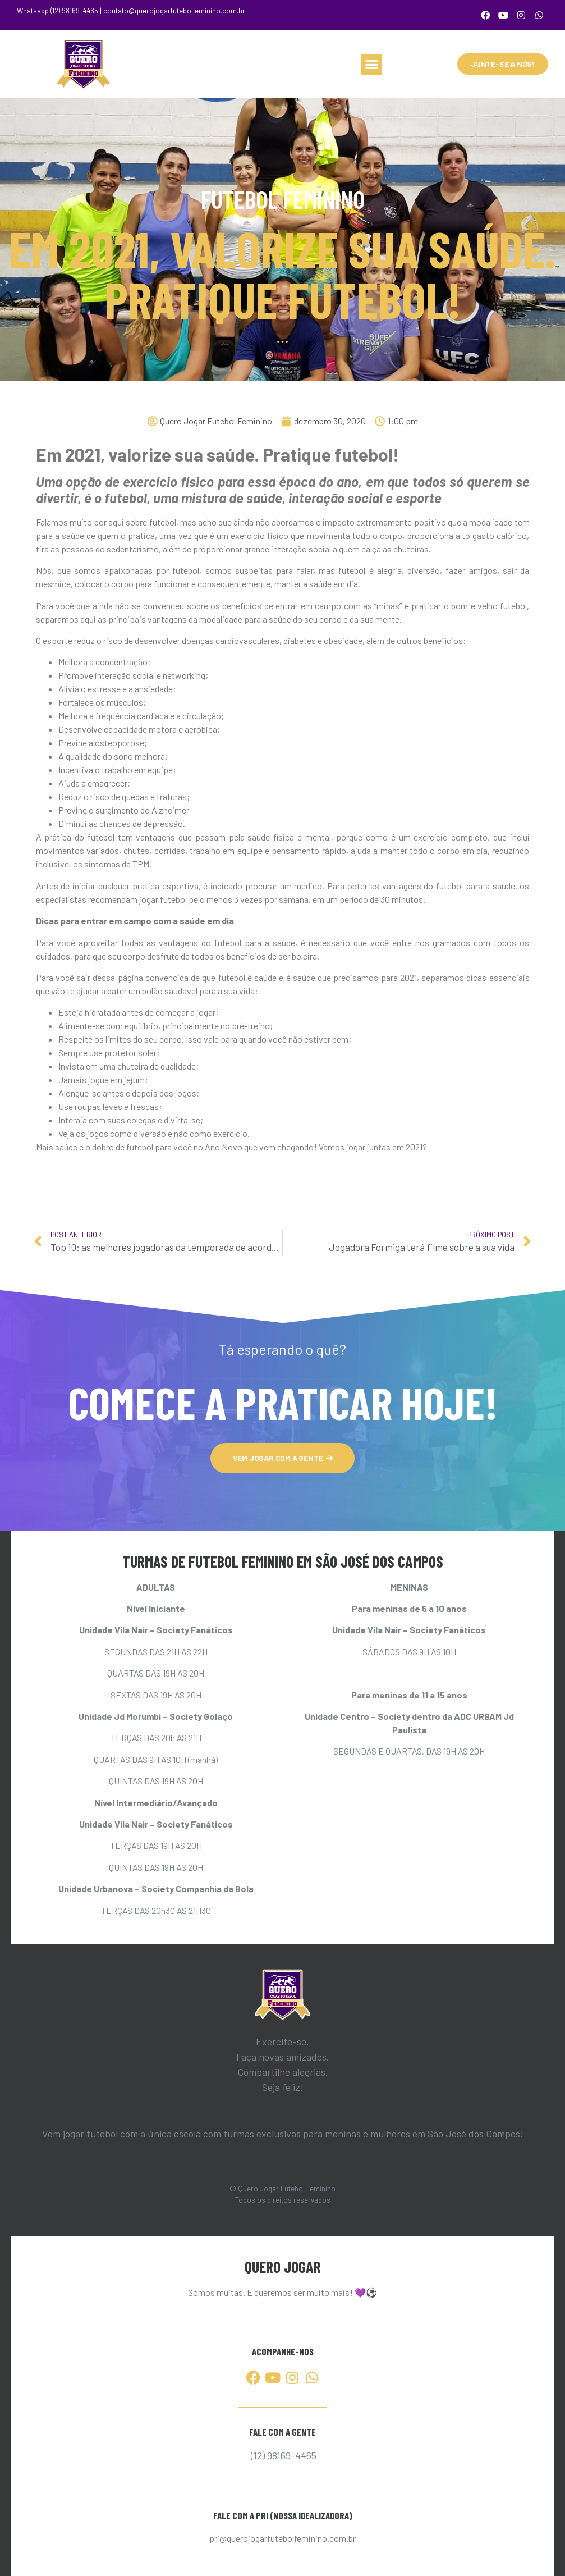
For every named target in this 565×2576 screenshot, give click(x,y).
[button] (371, 64)
